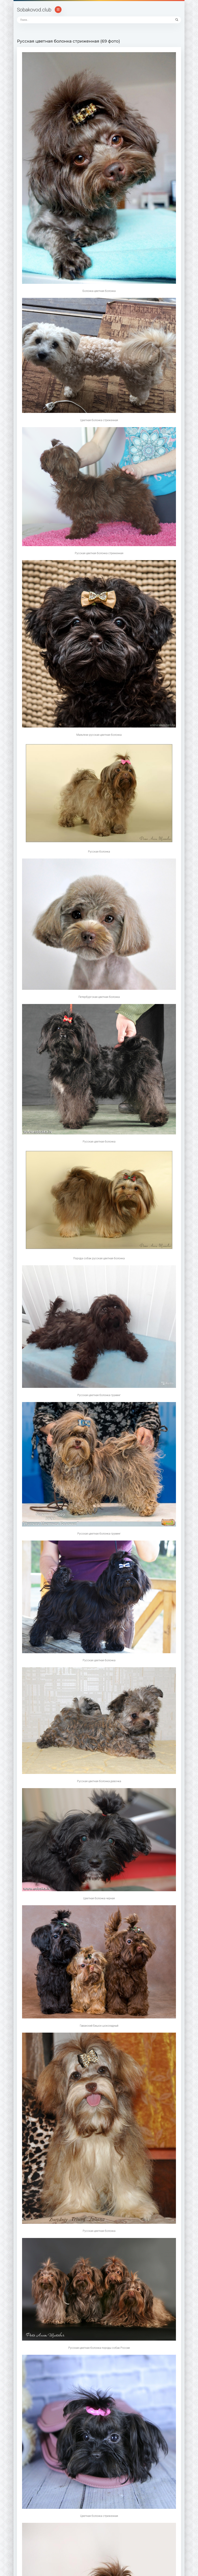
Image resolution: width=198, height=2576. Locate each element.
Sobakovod (34, 10)
